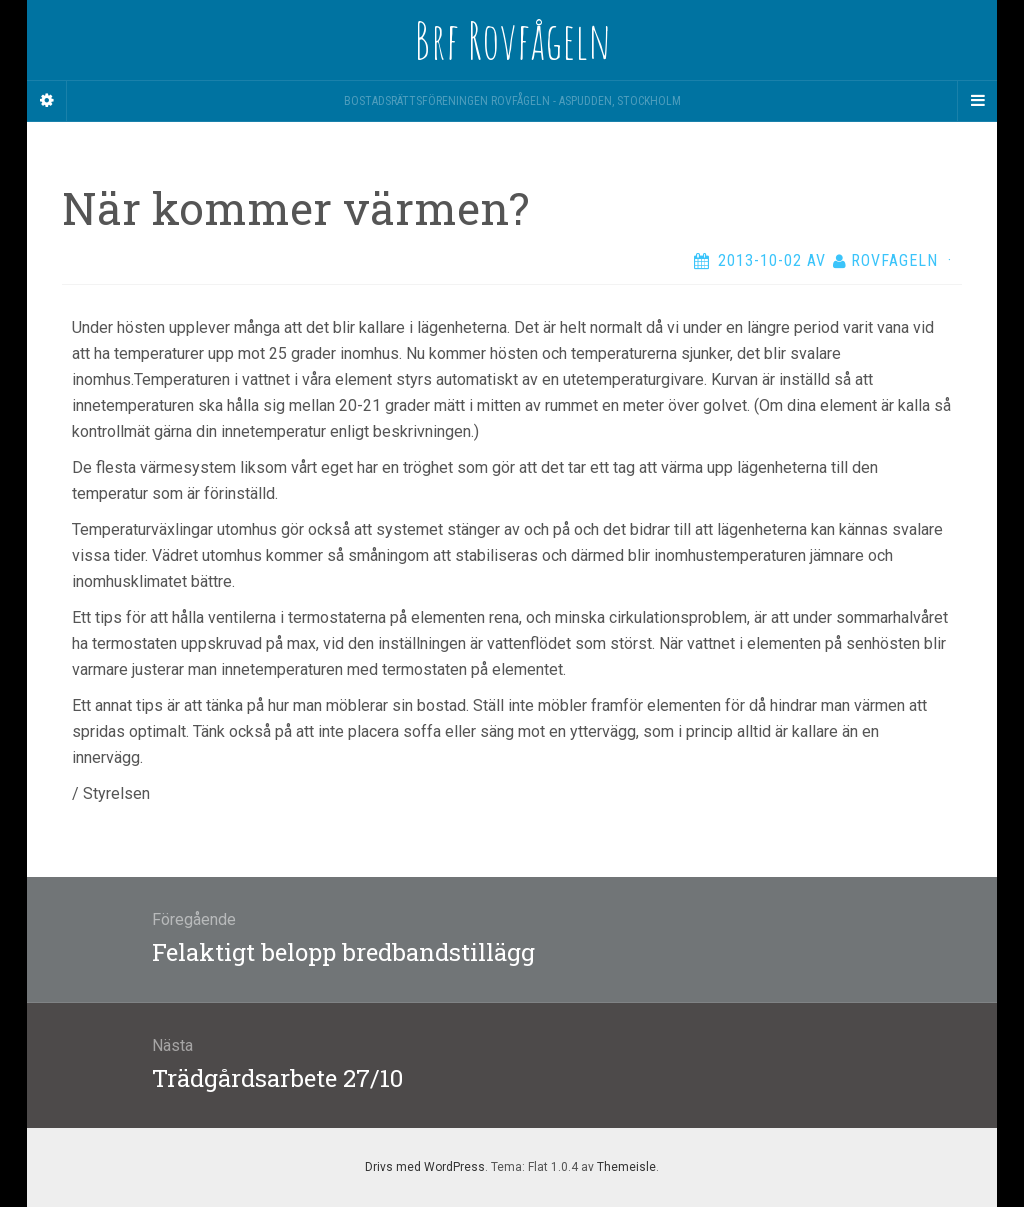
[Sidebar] (47, 101)
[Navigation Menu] (977, 101)
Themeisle (626, 1167)
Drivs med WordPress (425, 1167)
